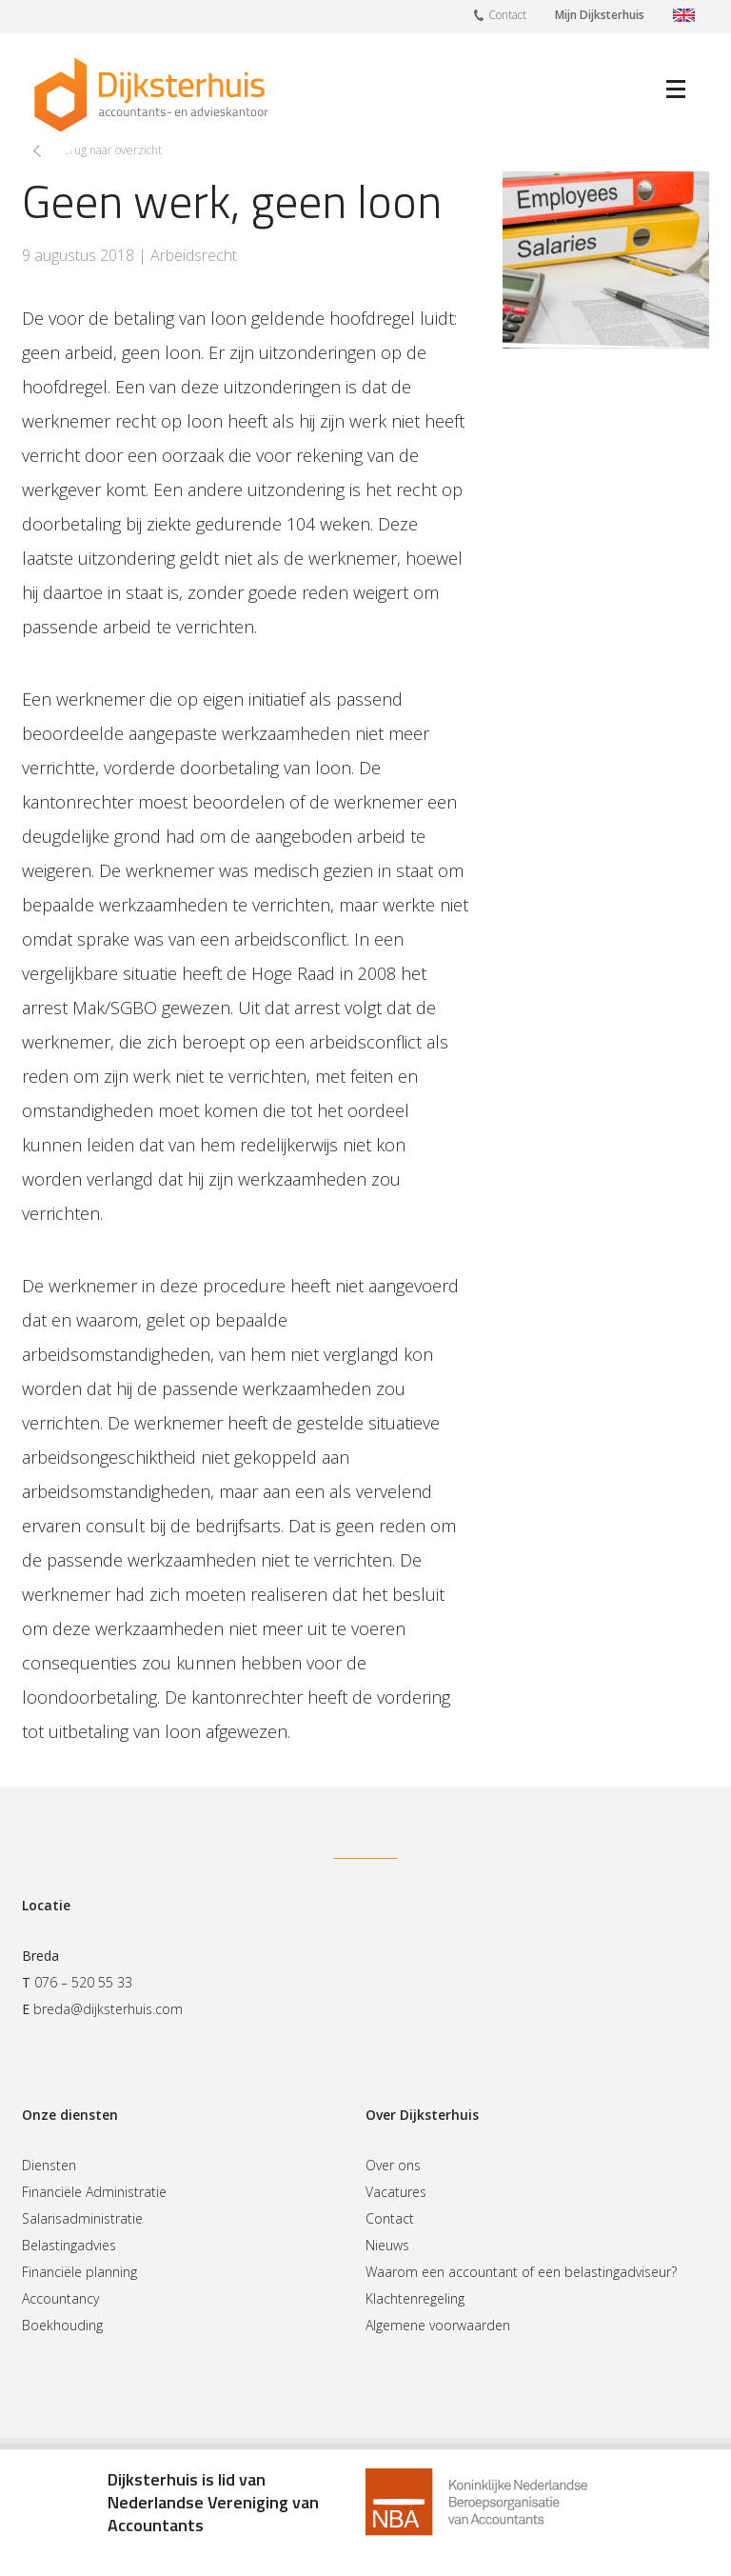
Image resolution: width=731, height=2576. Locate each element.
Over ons (393, 2165)
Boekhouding (62, 2325)
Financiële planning (79, 2272)
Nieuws (387, 2245)
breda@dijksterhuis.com (108, 2009)
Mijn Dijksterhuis (599, 15)
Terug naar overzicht (109, 150)
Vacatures (396, 2192)
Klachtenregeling (415, 2298)
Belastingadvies (69, 2245)
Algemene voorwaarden (438, 2325)
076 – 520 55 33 (83, 1982)
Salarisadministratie (82, 2218)
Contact (500, 14)
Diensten (49, 2165)
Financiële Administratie (94, 2192)
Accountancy (60, 2298)
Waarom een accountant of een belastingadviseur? (521, 2272)
